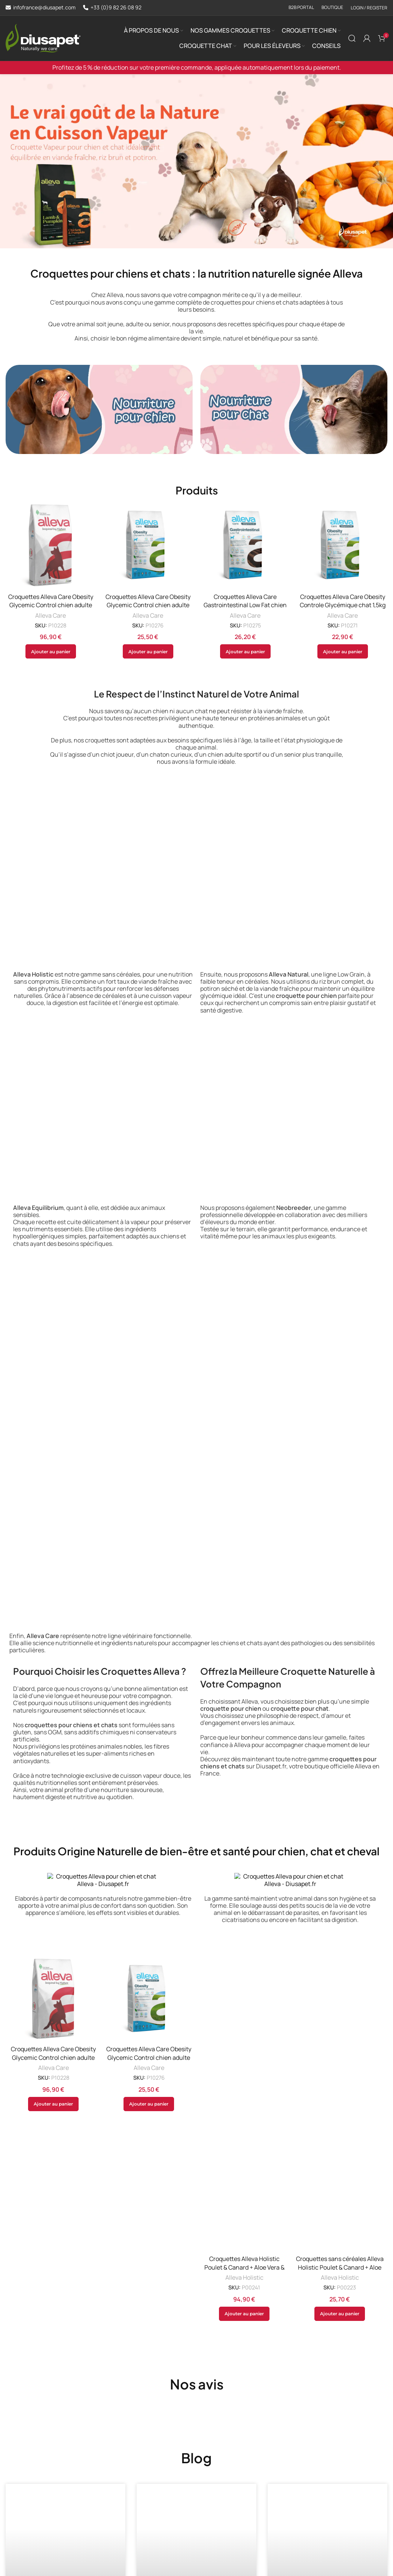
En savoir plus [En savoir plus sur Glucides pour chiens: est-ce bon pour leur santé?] (301, 2497)
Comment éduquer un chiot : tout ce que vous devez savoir (195, 2440)
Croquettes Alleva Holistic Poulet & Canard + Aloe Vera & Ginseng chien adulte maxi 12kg (244, 1953)
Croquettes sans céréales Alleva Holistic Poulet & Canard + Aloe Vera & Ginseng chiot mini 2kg (340, 2019)
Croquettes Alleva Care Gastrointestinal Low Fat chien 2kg (245, 605)
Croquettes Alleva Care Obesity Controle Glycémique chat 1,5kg (343, 601)
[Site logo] (43, 37)
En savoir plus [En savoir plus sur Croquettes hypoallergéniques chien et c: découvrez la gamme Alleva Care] (39, 2523)
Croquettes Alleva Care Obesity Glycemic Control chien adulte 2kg (148, 605)
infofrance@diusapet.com (44, 7)
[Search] (351, 38)
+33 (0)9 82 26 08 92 (116, 7)
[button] (50, 651)
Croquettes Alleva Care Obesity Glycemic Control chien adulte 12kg (50, 605)
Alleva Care (50, 615)
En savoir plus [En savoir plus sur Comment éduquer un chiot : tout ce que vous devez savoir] (170, 2497)
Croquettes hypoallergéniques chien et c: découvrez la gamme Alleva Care (63, 2445)
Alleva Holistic (244, 1963)
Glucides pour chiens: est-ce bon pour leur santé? (326, 2440)
